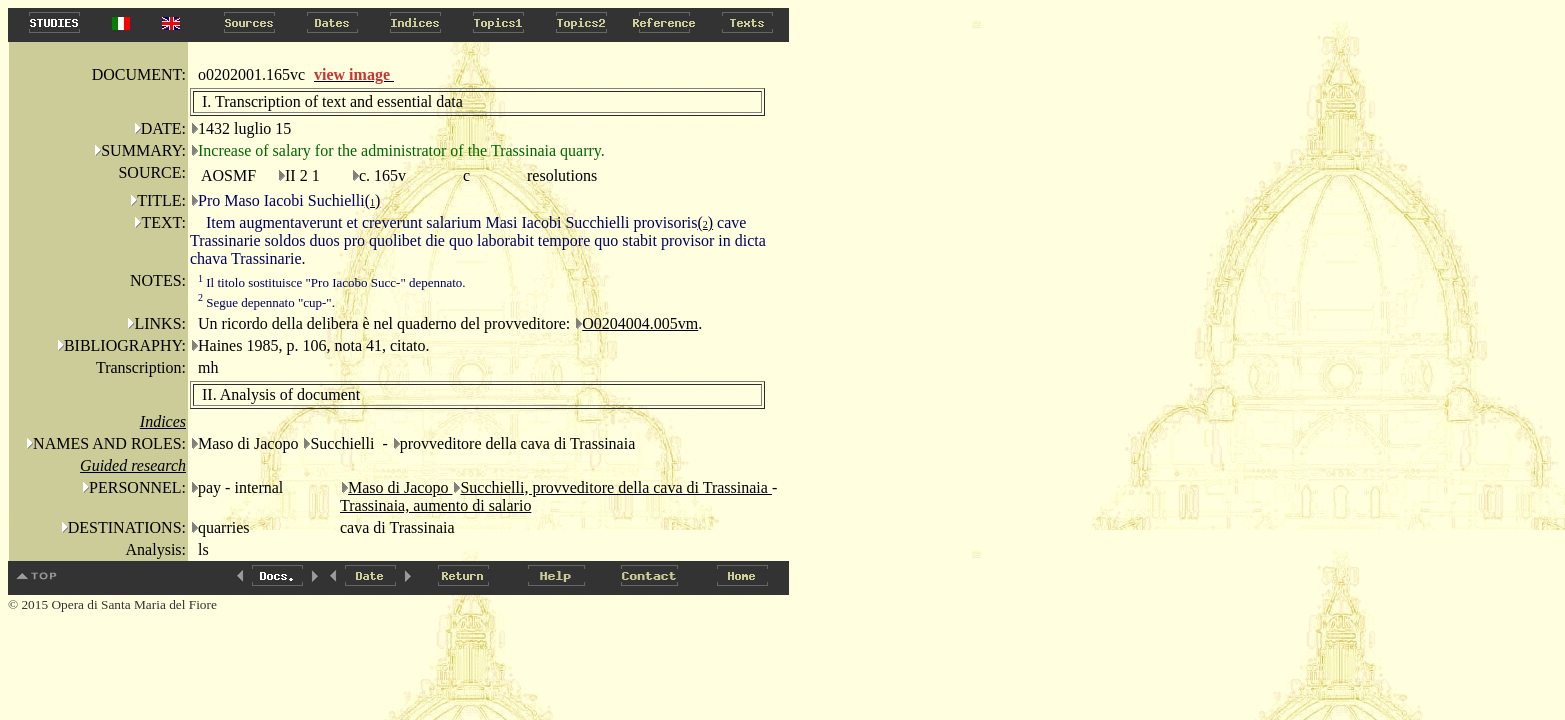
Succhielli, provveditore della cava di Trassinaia (615, 487)
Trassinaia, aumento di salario (435, 505)
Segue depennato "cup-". (266, 302)
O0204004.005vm (640, 323)
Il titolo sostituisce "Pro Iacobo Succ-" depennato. (332, 282)
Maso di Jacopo (400, 487)
